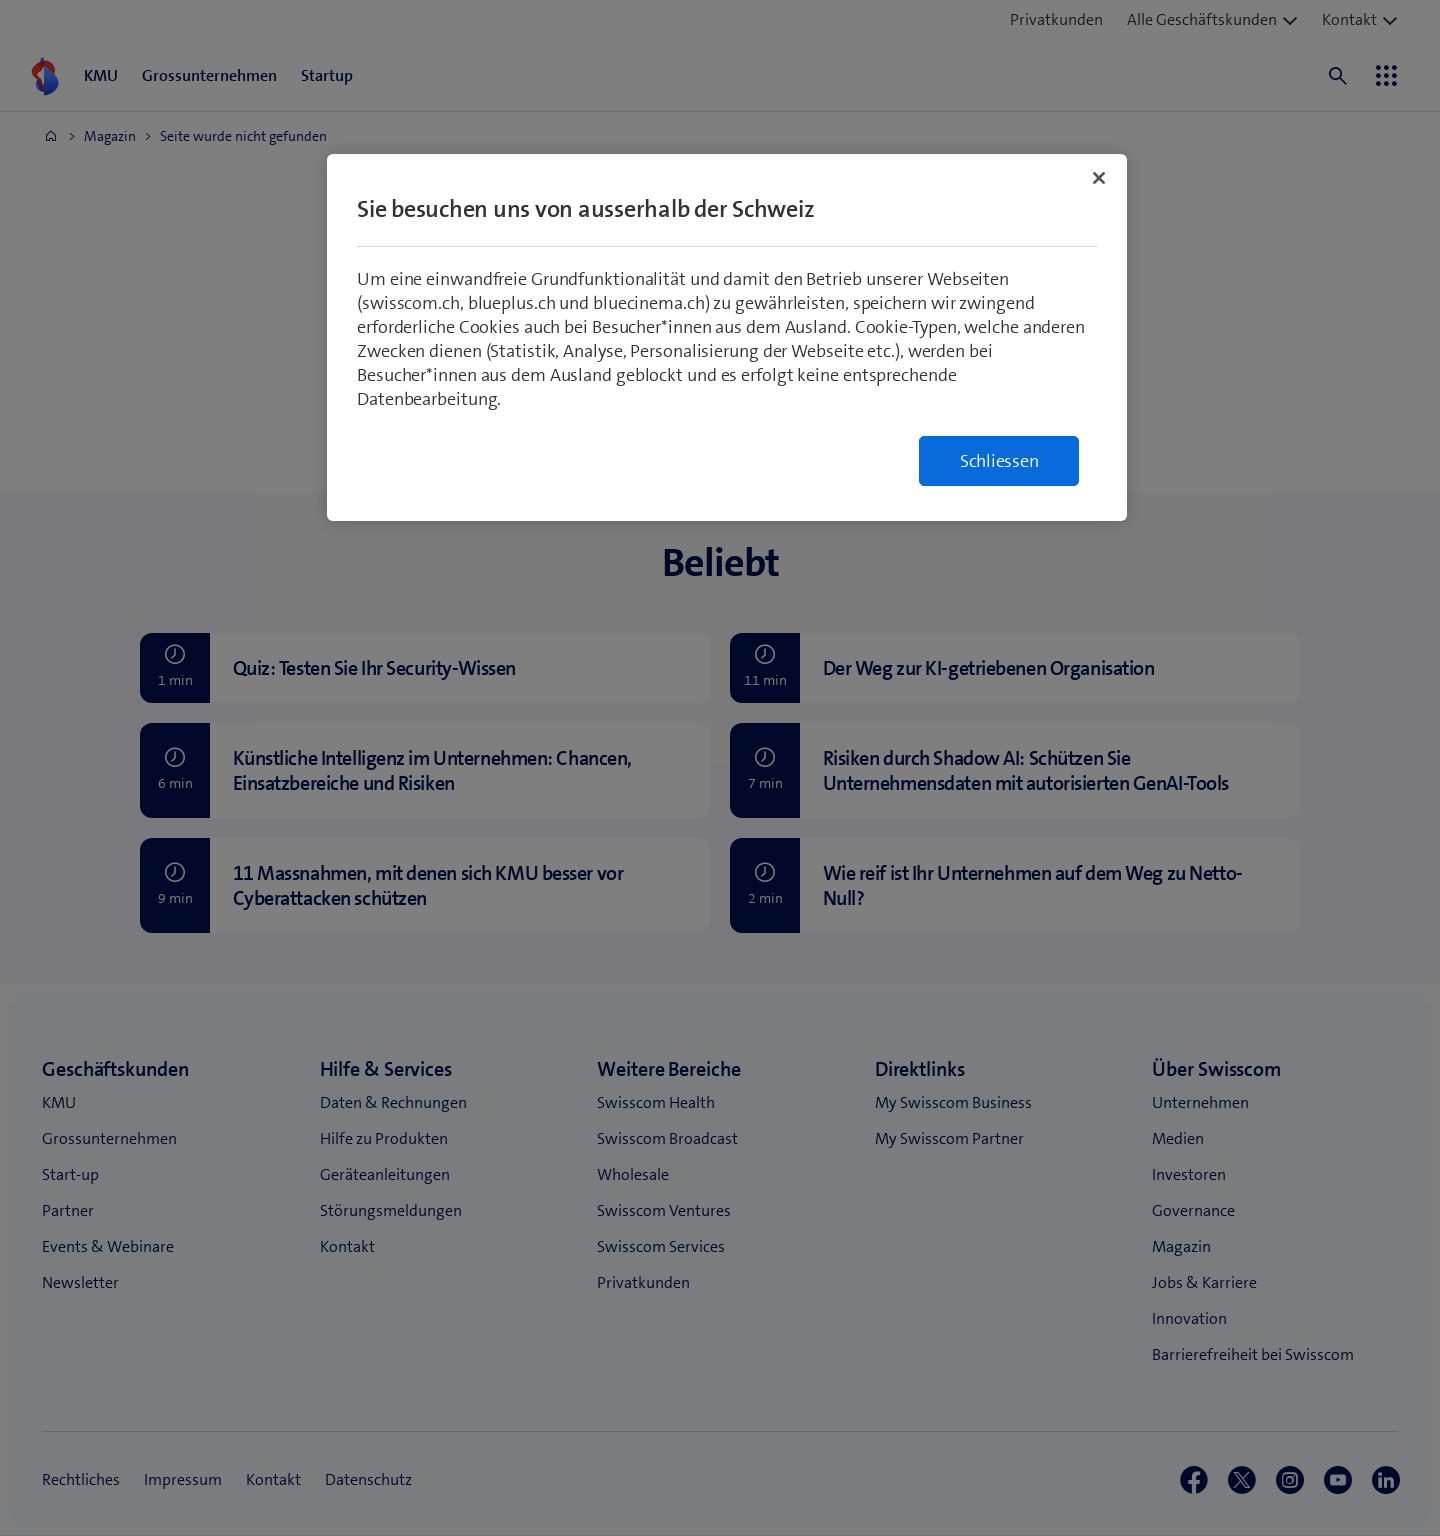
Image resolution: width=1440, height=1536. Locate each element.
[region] (727, 337)
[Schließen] (1099, 178)
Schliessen (999, 461)
